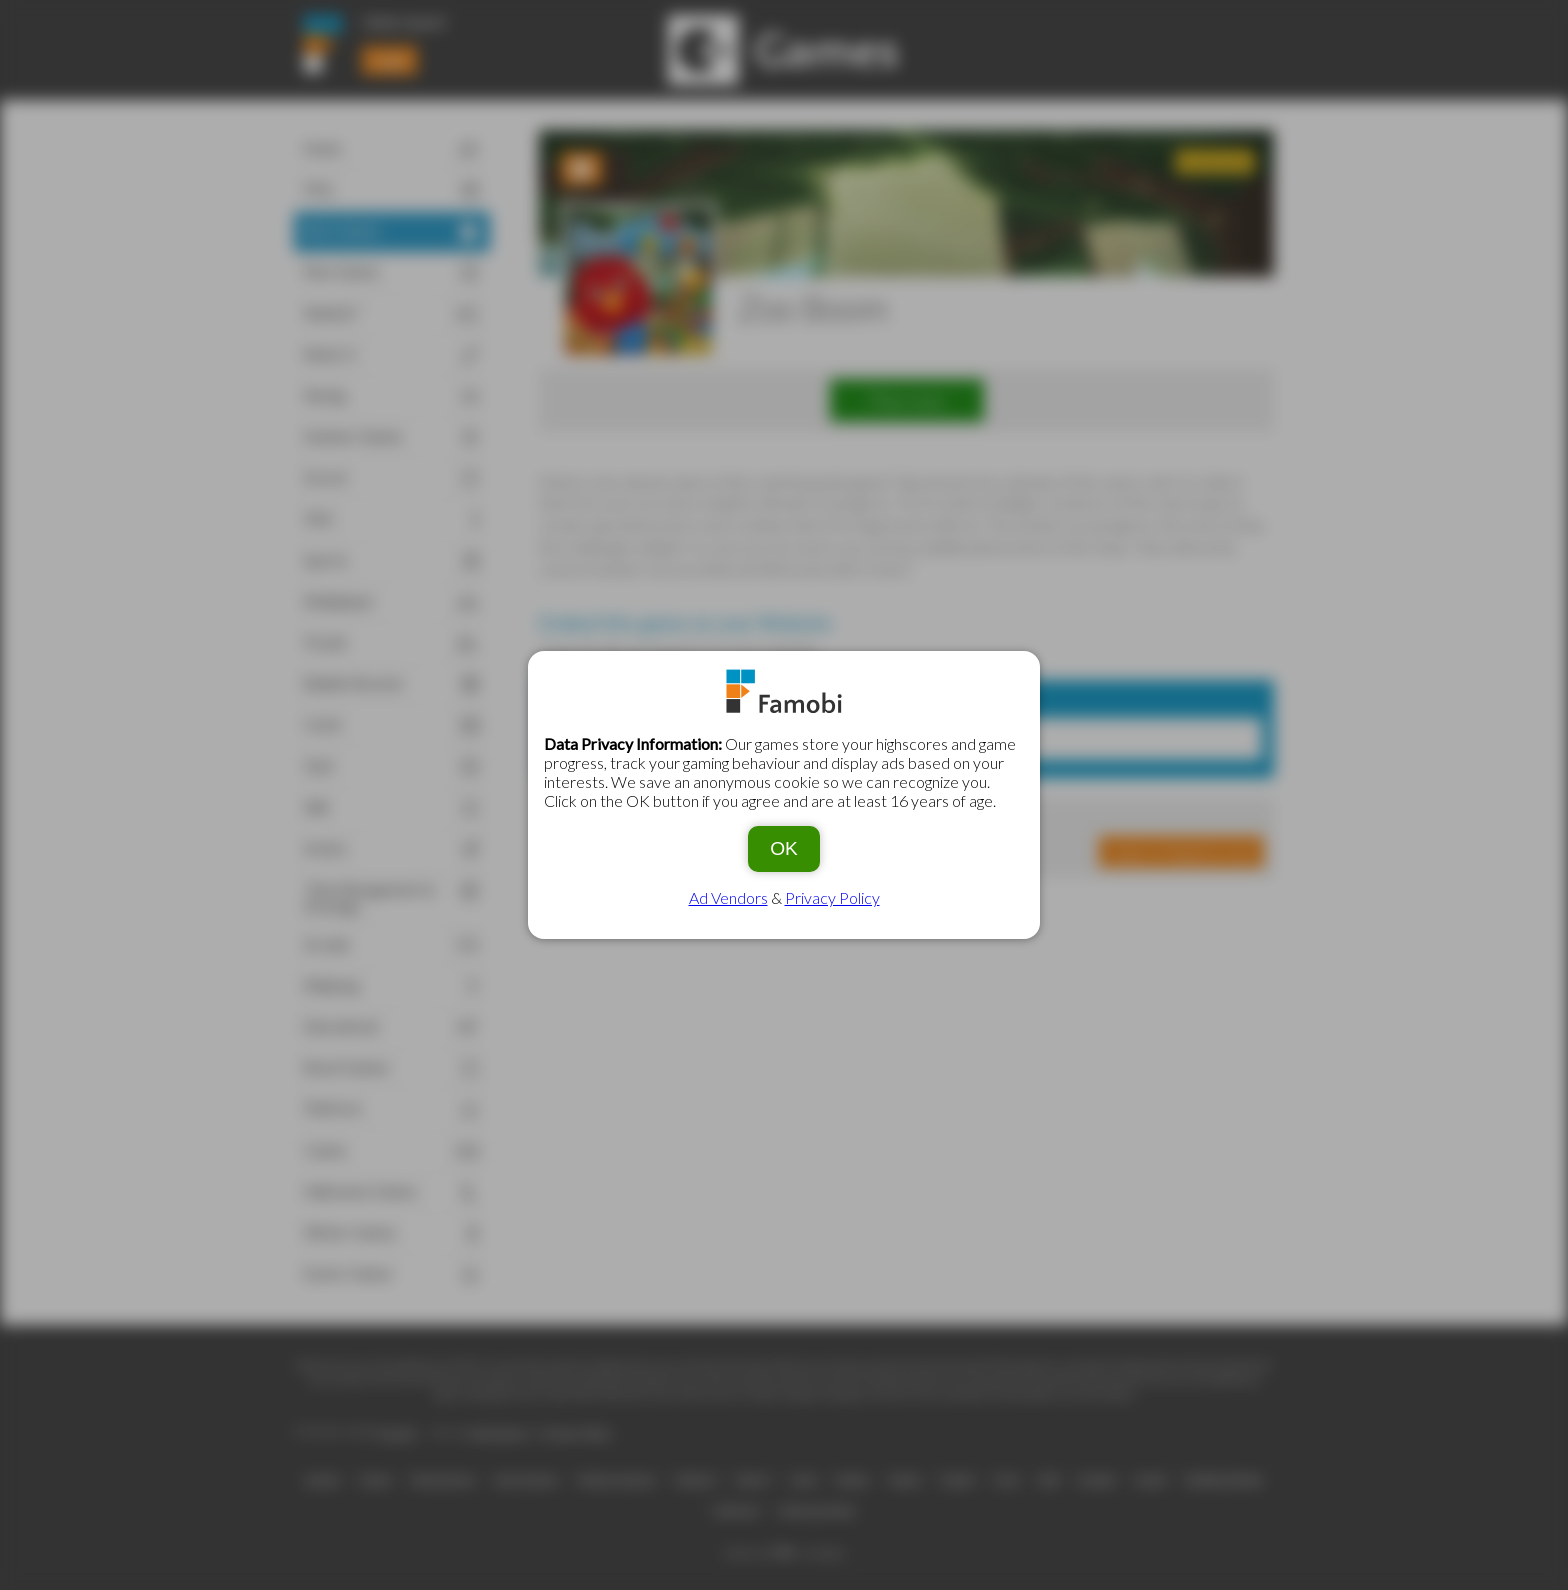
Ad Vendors (728, 897)
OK (784, 848)
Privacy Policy (832, 897)
